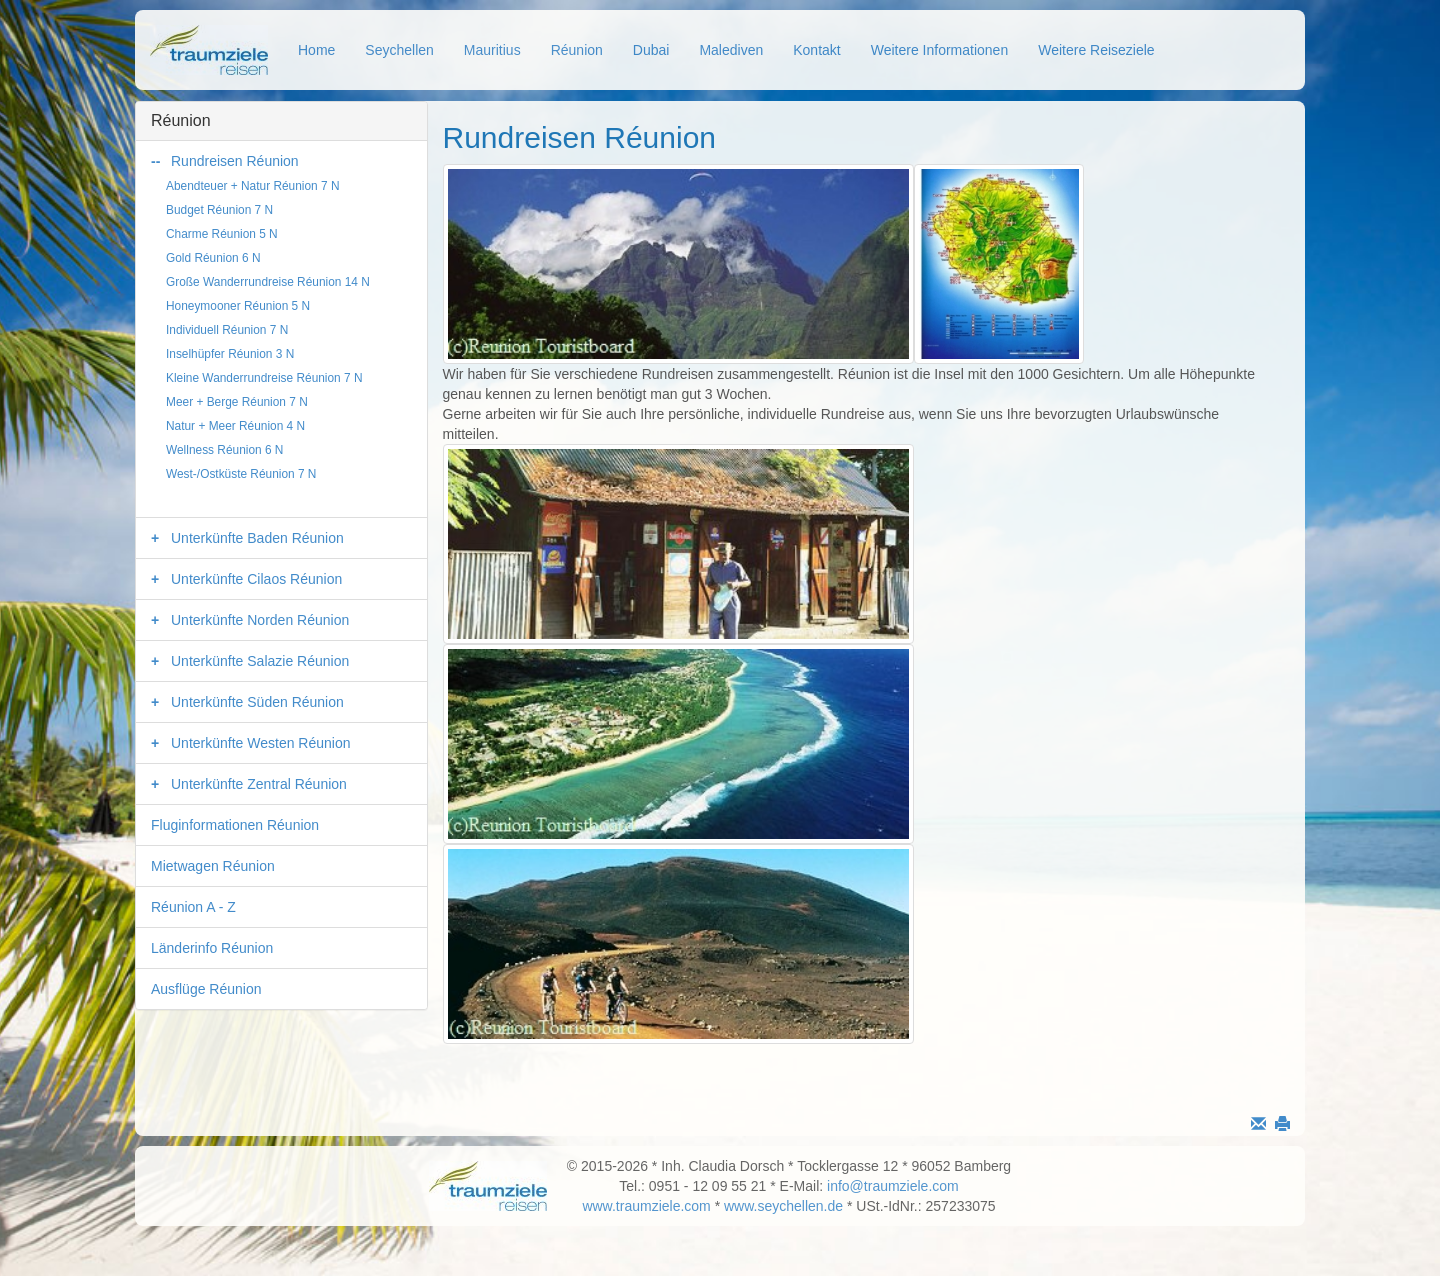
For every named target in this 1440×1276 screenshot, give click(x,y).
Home (316, 50)
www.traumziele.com (646, 1206)
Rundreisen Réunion (235, 161)
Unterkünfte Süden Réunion (257, 702)
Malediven (731, 50)
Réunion (577, 50)
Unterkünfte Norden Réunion (260, 620)
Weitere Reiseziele (1096, 50)
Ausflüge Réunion (206, 989)
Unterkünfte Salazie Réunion (260, 661)
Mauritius (492, 50)
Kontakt (816, 50)
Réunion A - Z (193, 907)
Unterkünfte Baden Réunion (257, 538)
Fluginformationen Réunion (235, 825)
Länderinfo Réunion (212, 948)
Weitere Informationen (939, 50)
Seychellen (399, 50)
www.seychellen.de (783, 1206)
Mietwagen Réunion (213, 866)
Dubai (651, 50)
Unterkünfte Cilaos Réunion (256, 579)
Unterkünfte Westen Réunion (261, 743)
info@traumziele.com (893, 1186)
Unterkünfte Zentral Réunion (259, 784)
